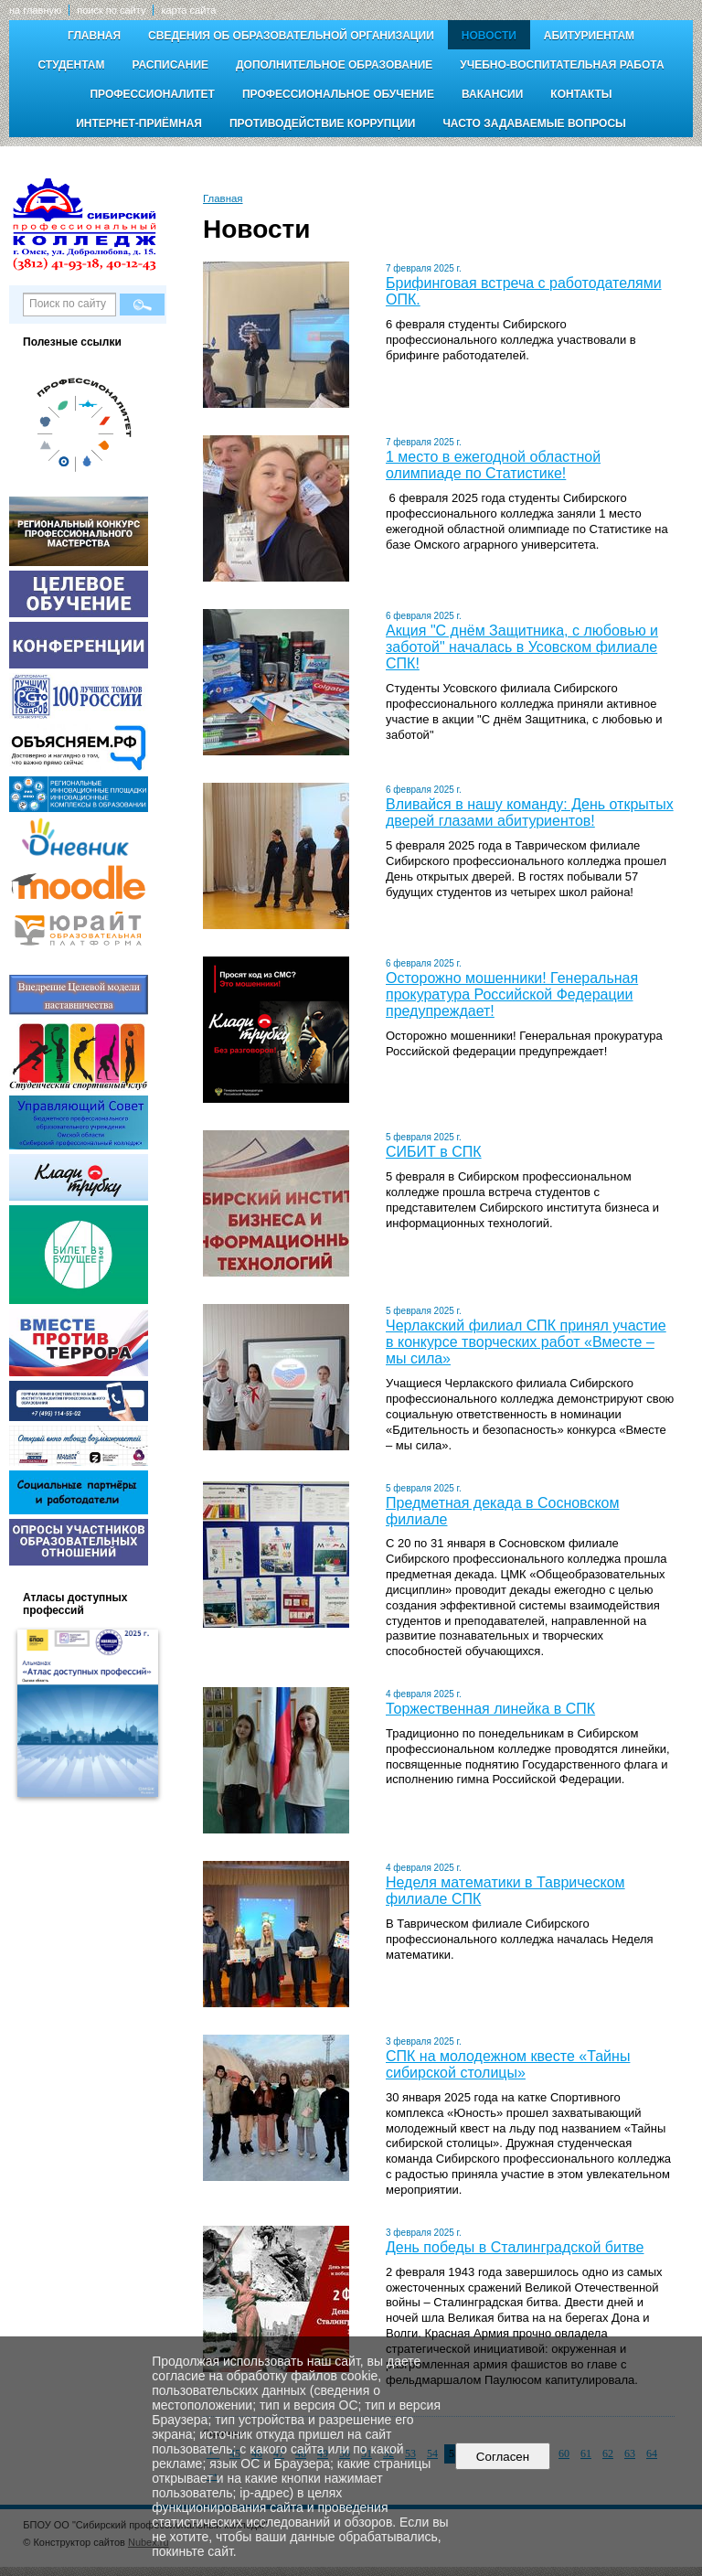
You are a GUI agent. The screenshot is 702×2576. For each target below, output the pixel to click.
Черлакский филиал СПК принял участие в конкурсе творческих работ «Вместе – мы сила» (526, 1342)
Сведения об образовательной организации (291, 35)
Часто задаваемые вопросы (533, 123)
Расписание (170, 65)
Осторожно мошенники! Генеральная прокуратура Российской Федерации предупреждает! (512, 994)
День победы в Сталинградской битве (515, 2247)
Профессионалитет (152, 94)
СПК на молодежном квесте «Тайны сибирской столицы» (508, 2064)
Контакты (581, 94)
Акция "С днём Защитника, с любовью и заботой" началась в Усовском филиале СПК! (522, 647)
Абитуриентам (589, 35)
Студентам (70, 65)
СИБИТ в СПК (434, 1152)
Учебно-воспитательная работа (562, 65)
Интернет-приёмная (139, 123)
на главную (35, 10)
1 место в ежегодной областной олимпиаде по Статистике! (493, 465)
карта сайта (188, 10)
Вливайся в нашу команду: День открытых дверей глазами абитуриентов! (530, 812)
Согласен (502, 2457)
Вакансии (492, 94)
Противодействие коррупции (322, 123)
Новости (489, 35)
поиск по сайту (111, 10)
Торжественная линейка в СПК (490, 1708)
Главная (94, 35)
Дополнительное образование (334, 65)
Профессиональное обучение (338, 94)
